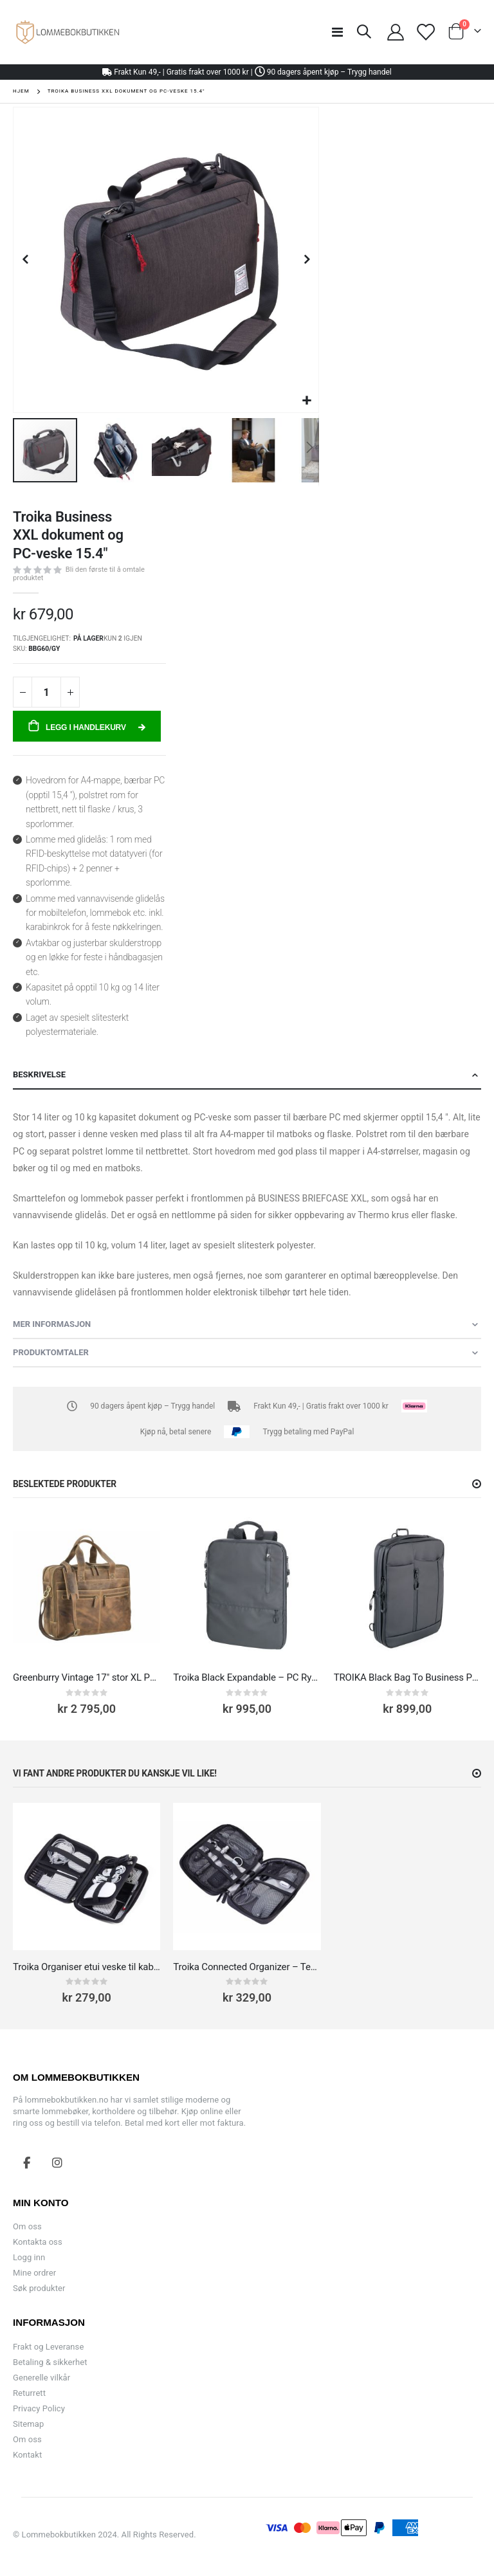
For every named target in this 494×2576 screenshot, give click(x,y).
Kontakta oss (37, 2242)
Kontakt (27, 2455)
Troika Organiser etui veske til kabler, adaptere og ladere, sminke (86, 1967)
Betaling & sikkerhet (50, 2362)
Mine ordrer (34, 2273)
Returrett (29, 2393)
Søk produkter (39, 2288)
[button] (307, 401)
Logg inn (29, 2257)
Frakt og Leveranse (48, 2347)
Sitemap (28, 2424)
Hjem (21, 91)
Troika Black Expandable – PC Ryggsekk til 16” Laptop (246, 1677)
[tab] (247, 1075)
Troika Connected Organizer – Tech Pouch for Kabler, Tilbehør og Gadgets (246, 1967)
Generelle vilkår (41, 2377)
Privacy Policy (39, 2408)
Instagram (57, 2162)
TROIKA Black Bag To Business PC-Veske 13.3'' (407, 1677)
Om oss (27, 2226)
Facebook (27, 2162)
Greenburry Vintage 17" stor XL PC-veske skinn (86, 1677)
